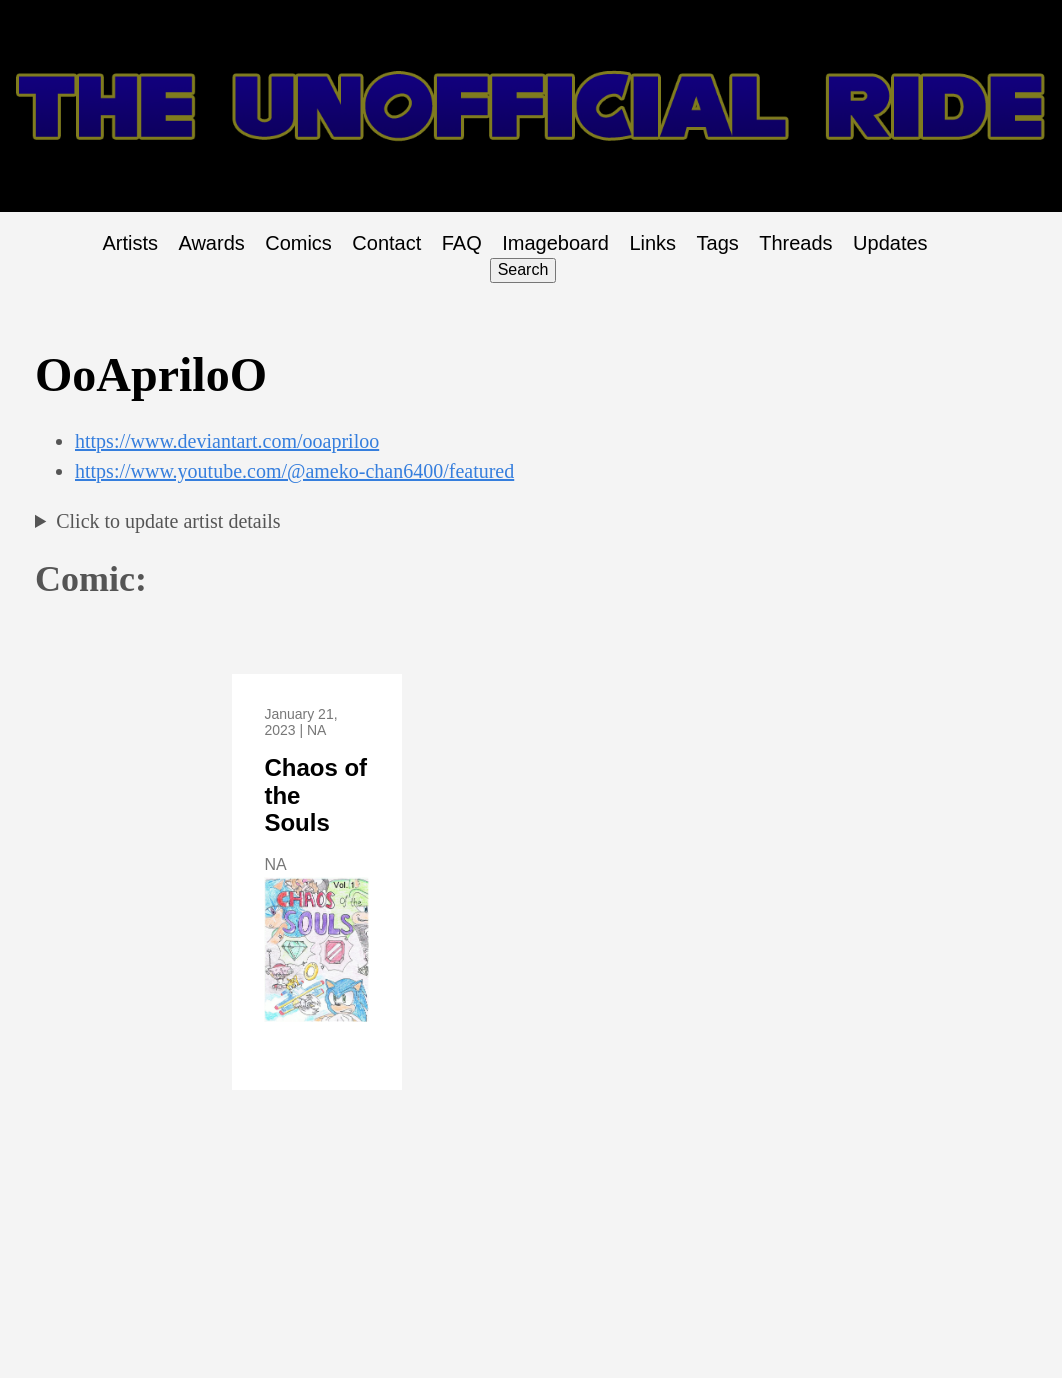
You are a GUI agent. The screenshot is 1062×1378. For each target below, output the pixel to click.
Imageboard (555, 243)
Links (652, 243)
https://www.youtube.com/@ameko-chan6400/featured (294, 471)
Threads (795, 243)
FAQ (462, 243)
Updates (890, 243)
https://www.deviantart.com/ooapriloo (227, 441)
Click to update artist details (168, 521)
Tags (718, 243)
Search (523, 269)
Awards (211, 243)
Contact (386, 243)
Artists (130, 243)
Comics (298, 243)
